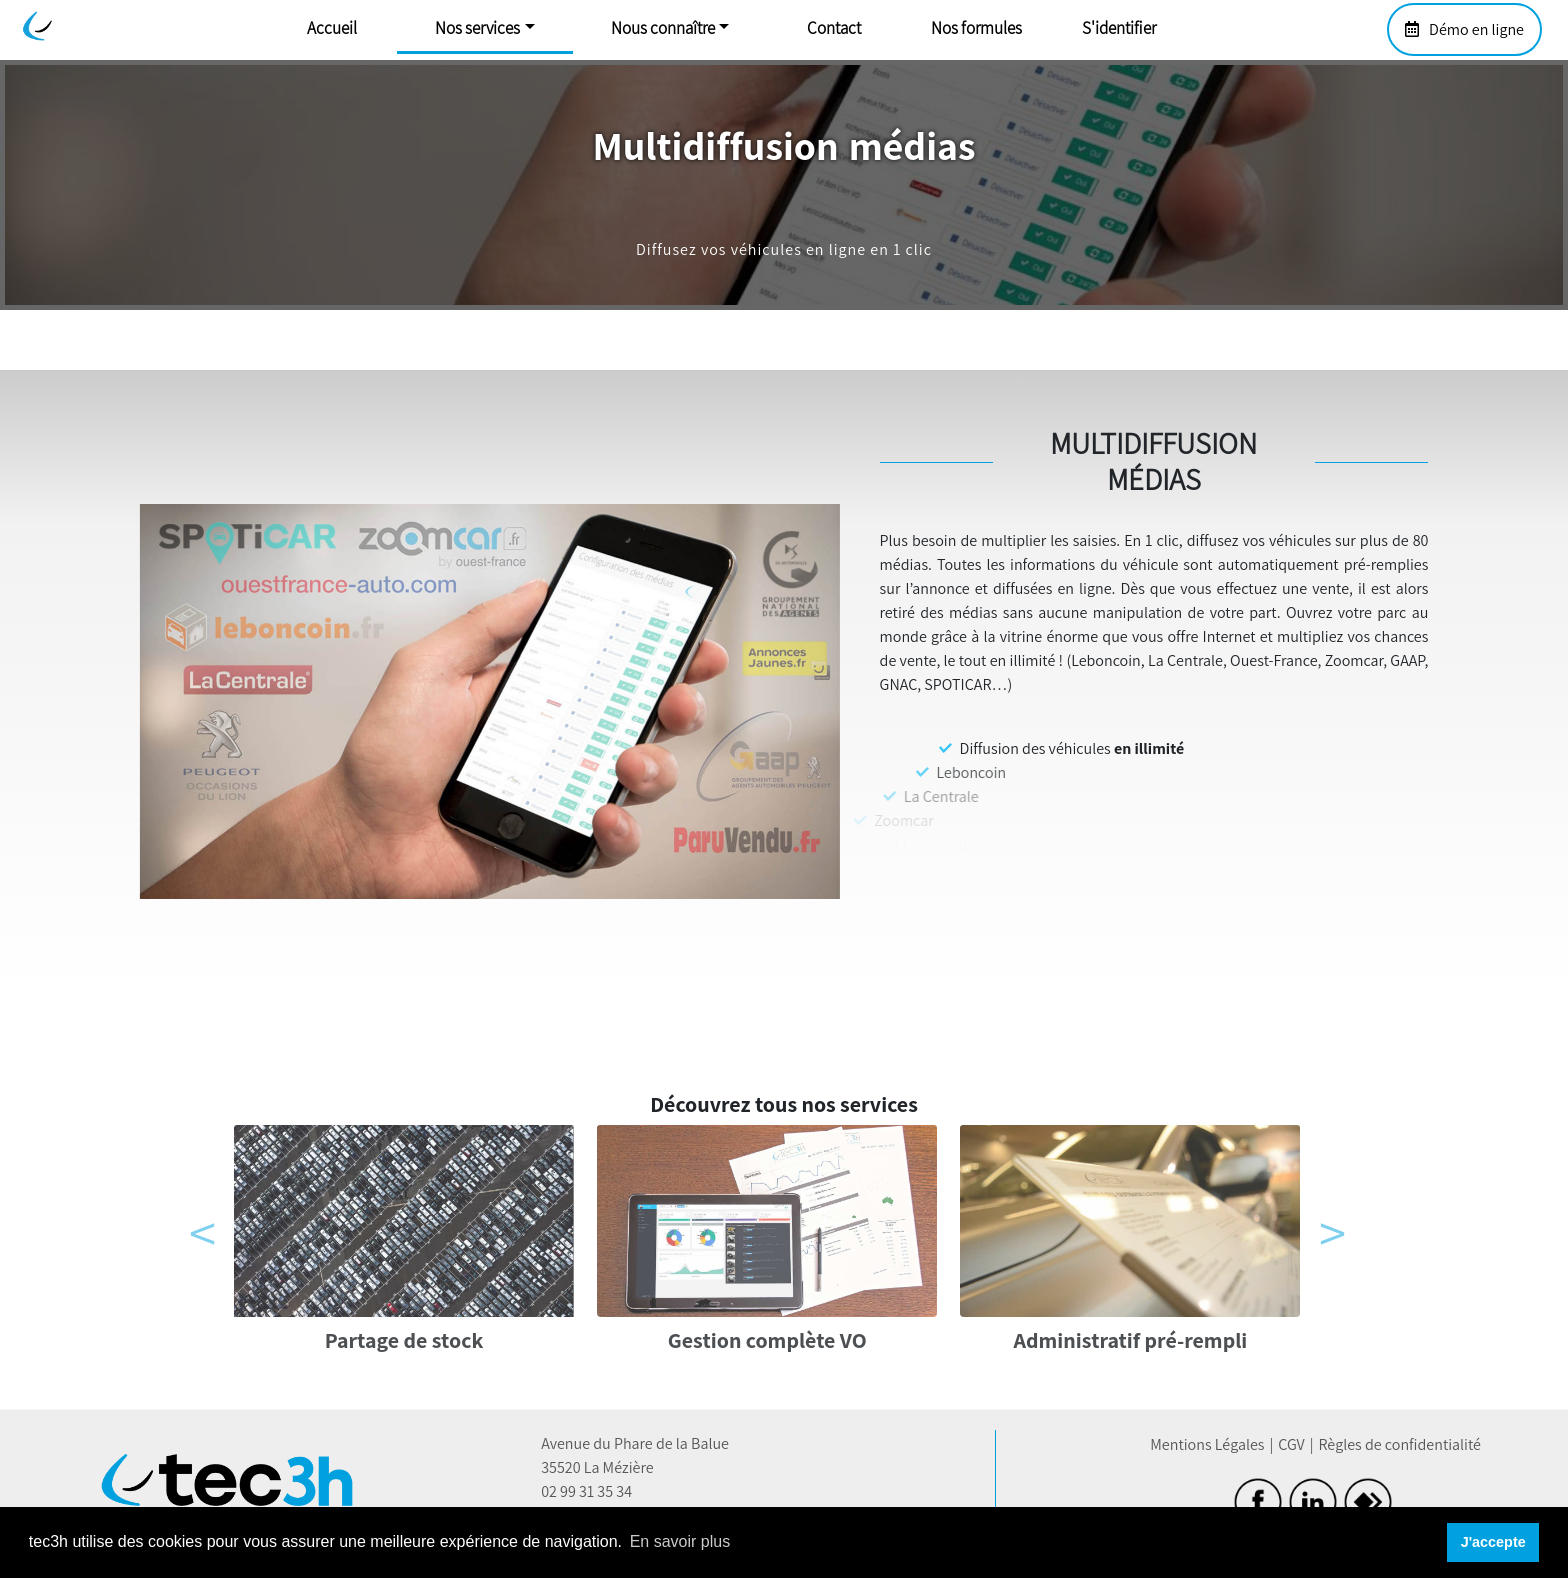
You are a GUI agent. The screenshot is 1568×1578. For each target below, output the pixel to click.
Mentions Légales (1207, 1444)
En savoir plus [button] (680, 1541)
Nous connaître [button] (663, 28)
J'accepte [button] (1493, 1542)
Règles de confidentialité (1399, 1444)
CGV (1291, 1444)
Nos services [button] (477, 28)
